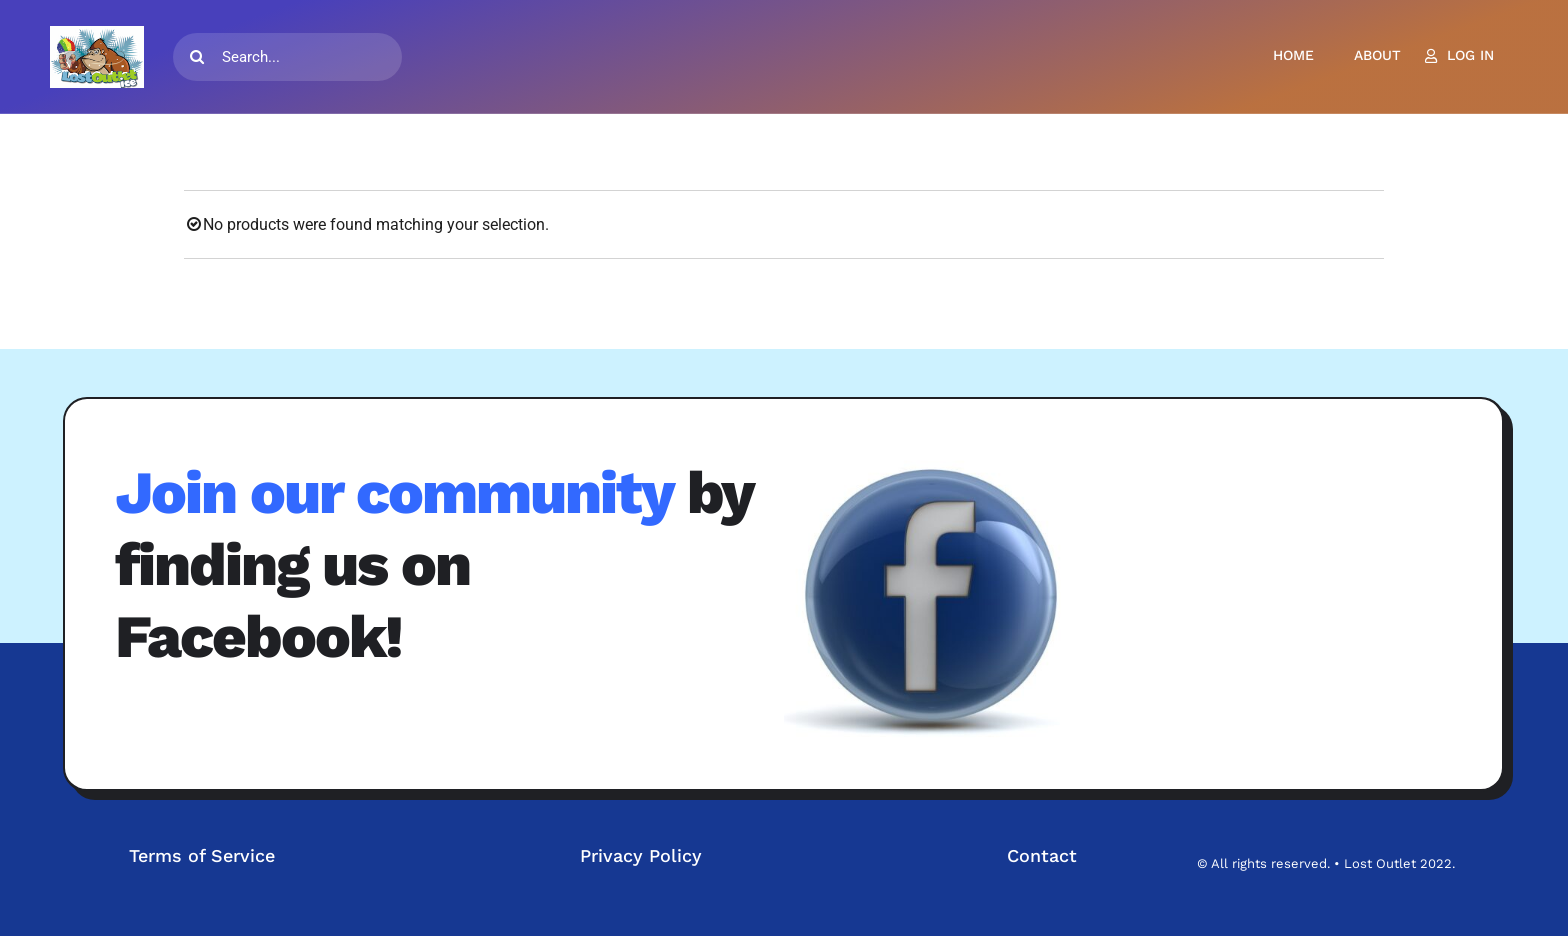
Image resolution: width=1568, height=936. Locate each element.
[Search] (197, 57)
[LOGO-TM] (97, 57)
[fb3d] (934, 599)
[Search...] (287, 57)
